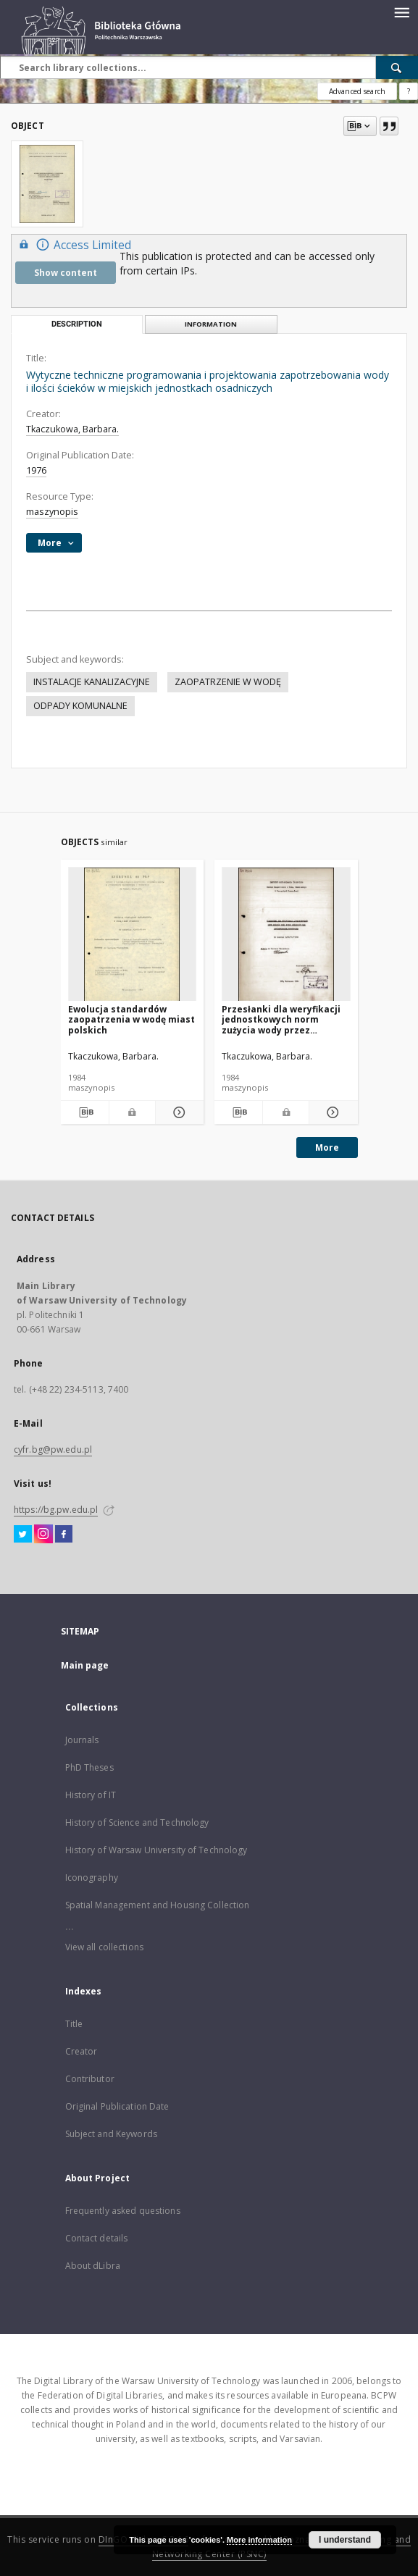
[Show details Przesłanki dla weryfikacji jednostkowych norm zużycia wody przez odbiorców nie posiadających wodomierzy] (331, 1112)
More (327, 1147)
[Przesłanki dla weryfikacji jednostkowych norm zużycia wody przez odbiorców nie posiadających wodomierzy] (286, 935)
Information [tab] (211, 324)
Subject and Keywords (111, 2134)
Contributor (89, 2079)
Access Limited (73, 244)
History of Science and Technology (137, 1822)
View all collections (104, 1947)
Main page (85, 1665)
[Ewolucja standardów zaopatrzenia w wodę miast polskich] (132, 935)
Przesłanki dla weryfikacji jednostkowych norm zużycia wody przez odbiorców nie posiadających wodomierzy (284, 1019)
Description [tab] (76, 324)
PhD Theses (89, 1767)
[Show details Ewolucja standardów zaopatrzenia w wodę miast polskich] (177, 1112)
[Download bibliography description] (85, 1112)
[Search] (397, 67)
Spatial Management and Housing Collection (157, 1905)
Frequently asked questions (122, 2210)
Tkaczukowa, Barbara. (72, 429)
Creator (81, 2051)
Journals (82, 1740)
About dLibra (92, 2266)
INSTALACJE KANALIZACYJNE (91, 682)
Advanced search (357, 91)
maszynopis (52, 511)
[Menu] (401, 11)
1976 (36, 470)
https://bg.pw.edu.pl (56, 1509)
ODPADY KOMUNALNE (80, 706)
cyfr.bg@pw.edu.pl (53, 1449)
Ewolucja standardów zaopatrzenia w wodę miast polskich (131, 1019)
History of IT (91, 1795)
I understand (345, 2540)
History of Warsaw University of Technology (156, 1850)
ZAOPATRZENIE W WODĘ (228, 682)
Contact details (96, 2238)
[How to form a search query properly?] (408, 91)
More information (259, 2539)
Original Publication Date (117, 2106)
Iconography (91, 1877)
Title (74, 2024)
